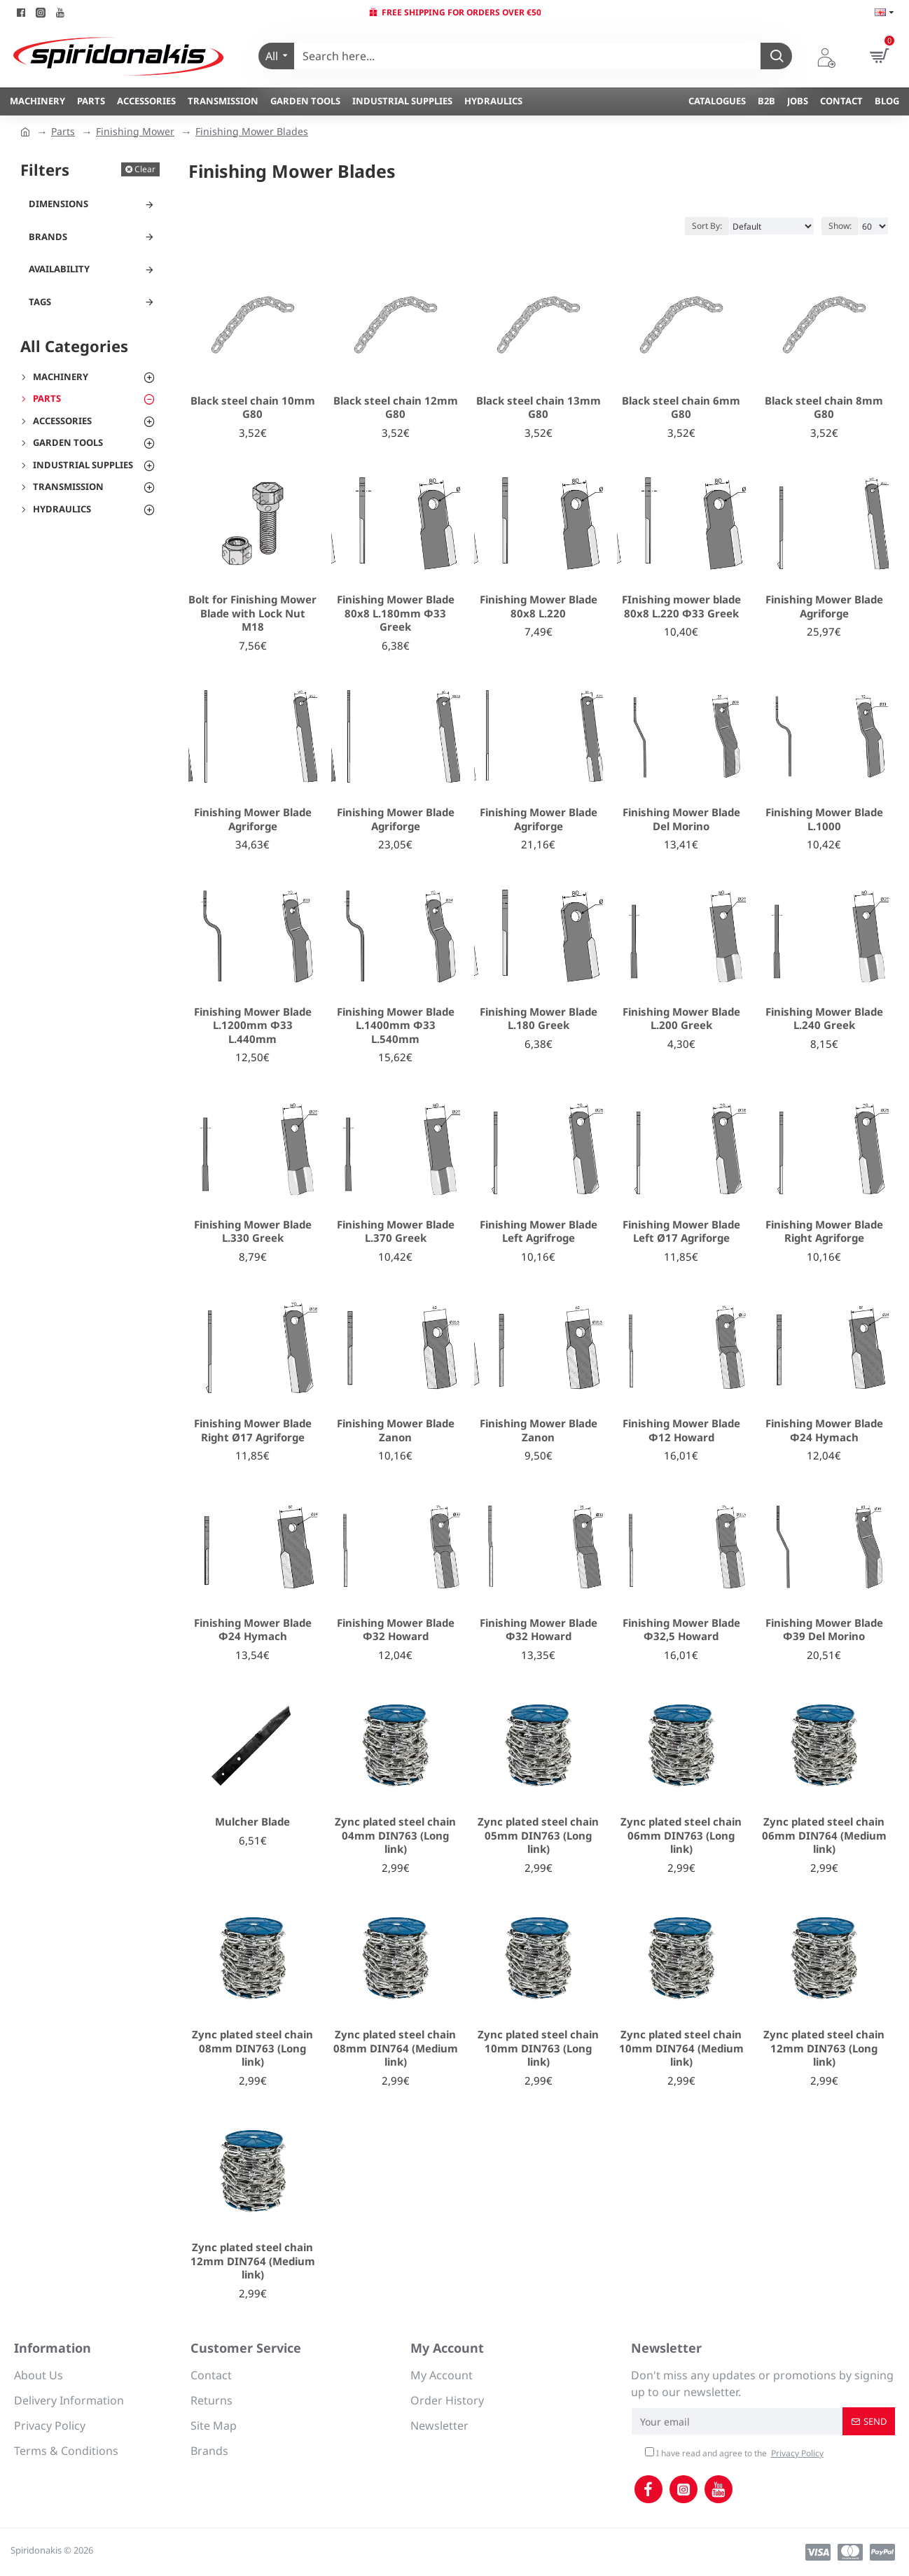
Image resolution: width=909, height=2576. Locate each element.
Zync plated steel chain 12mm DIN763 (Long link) (823, 2048)
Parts (63, 131)
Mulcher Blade (252, 1821)
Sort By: (707, 226)
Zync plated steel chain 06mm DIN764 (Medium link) (824, 1835)
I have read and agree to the (735, 2453)
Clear (144, 169)
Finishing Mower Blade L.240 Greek (824, 1018)
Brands (48, 236)
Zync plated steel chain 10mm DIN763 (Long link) (538, 2048)
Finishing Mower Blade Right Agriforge (824, 1231)
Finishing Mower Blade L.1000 (824, 819)
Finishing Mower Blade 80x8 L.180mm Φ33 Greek (396, 613)
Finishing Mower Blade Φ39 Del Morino (824, 1630)
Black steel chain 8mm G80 (824, 407)
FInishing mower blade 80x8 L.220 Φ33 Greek (681, 606)
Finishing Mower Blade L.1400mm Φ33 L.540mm (396, 1025)
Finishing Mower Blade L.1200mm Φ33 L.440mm (253, 1025)
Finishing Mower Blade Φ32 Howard (396, 1630)
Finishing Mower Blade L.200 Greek (681, 1018)
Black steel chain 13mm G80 (538, 407)
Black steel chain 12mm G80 (395, 407)
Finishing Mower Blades (251, 131)
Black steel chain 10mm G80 (252, 407)
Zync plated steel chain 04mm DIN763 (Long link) (395, 1835)
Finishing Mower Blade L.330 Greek (253, 1231)
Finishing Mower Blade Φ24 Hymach (824, 1430)
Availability (59, 268)
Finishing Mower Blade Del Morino (681, 819)
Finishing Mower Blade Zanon (396, 1430)
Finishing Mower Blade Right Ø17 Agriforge (253, 1430)
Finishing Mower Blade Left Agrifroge (538, 1231)
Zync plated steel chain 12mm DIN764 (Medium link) (252, 2261)
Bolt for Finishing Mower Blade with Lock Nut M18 (252, 613)
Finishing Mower (135, 131)
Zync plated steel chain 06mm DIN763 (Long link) (681, 1835)
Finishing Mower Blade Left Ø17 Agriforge (681, 1231)
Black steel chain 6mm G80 (681, 407)
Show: (840, 226)
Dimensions (58, 203)
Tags (40, 301)
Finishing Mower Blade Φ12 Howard (681, 1430)
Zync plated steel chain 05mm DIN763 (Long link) (538, 1835)
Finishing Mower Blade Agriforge (824, 606)
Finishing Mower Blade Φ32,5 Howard (681, 1630)
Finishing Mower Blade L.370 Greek (396, 1231)
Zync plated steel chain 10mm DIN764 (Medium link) (681, 2048)
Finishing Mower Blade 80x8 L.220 (538, 606)
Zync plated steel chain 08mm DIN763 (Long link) (252, 2048)
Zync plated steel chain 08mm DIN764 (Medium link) (395, 2048)
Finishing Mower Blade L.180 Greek (538, 1018)
